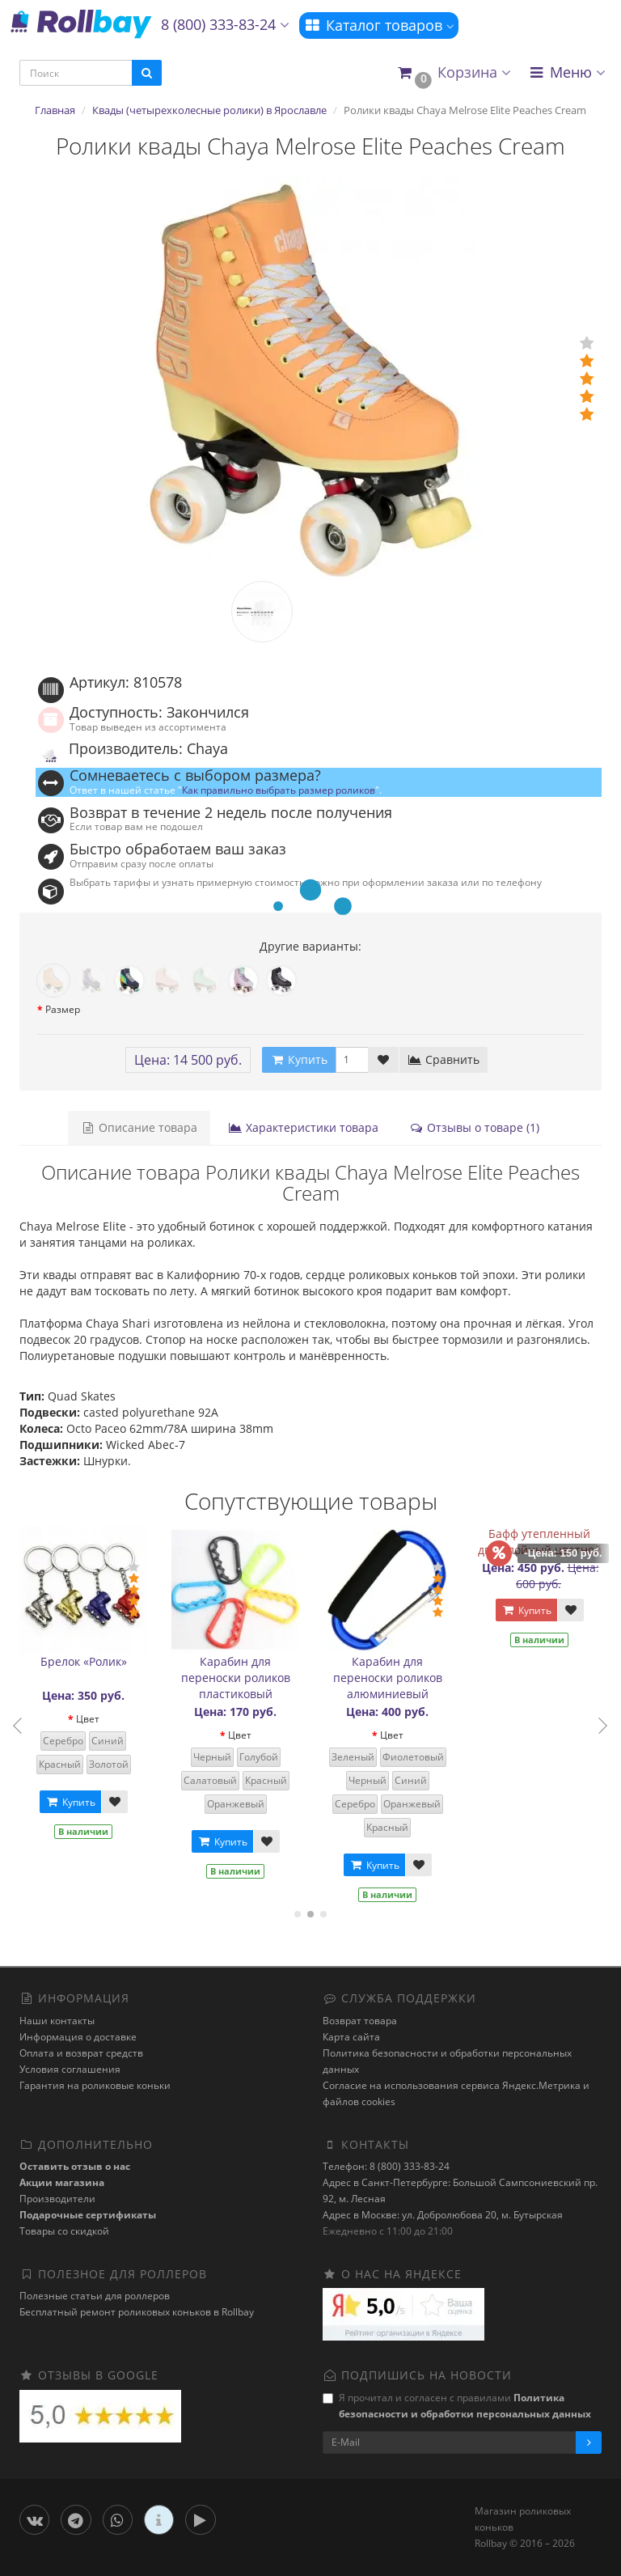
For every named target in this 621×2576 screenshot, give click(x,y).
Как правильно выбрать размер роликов (278, 789)
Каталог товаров (378, 25)
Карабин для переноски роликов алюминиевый (391, 1677)
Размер (62, 1009)
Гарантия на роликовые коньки (95, 2085)
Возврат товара (360, 2020)
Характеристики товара (303, 1127)
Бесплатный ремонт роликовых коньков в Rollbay (136, 2312)
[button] (453, 73)
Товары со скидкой (64, 2231)
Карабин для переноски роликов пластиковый (239, 1677)
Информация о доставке (78, 2037)
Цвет (91, 1719)
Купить (74, 1802)
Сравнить (443, 1059)
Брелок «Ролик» (87, 1661)
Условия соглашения (69, 2069)
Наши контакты (57, 2020)
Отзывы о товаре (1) (474, 1127)
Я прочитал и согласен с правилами (457, 2406)
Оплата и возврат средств (81, 2053)
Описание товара (139, 1127)
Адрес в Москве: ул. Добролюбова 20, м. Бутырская (443, 2215)
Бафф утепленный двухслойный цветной (543, 1541)
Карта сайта (351, 2037)
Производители (57, 2198)
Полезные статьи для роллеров (94, 2296)
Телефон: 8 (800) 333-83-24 (386, 2166)
